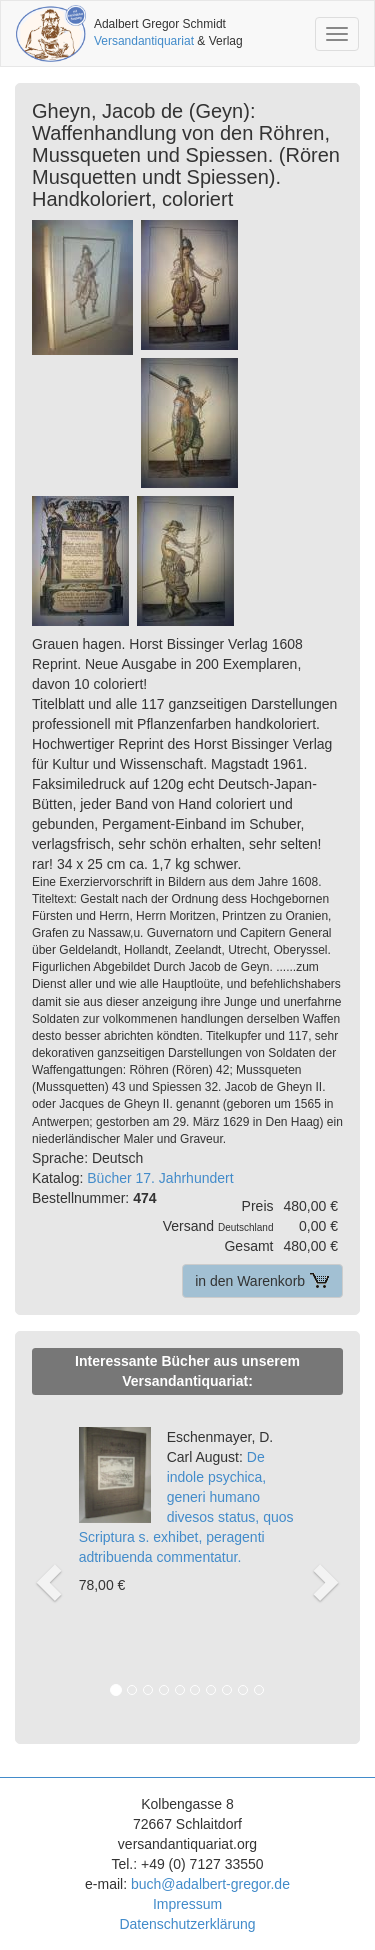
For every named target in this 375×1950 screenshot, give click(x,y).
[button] (46, 1561)
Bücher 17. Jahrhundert (160, 1178)
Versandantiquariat (144, 41)
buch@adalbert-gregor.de (210, 1884)
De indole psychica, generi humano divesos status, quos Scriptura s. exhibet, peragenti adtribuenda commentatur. (186, 1497)
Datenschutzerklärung (187, 1924)
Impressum (187, 1904)
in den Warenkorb (262, 1281)
